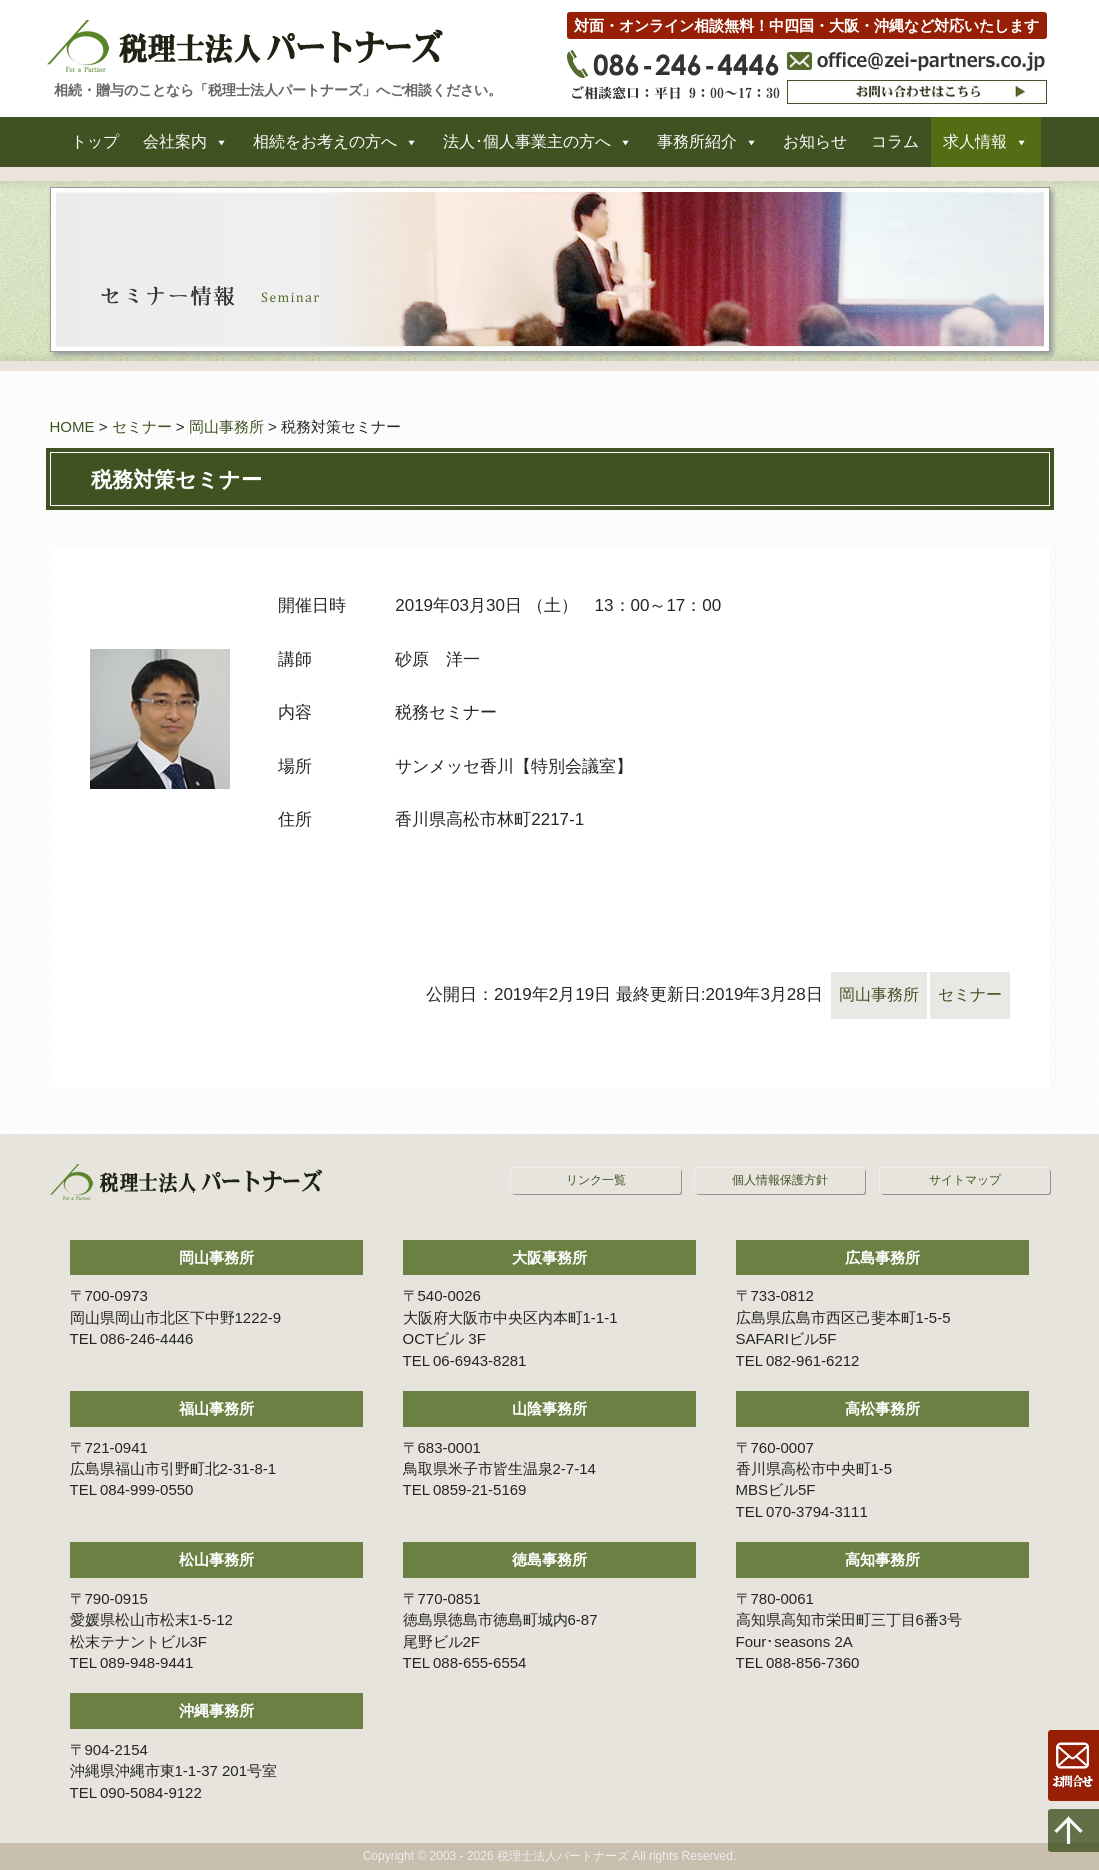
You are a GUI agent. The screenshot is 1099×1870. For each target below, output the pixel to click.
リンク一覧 (596, 1180)
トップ (95, 148)
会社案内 (175, 148)
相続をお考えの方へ (325, 148)
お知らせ (815, 148)
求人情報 (975, 148)
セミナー (142, 426)
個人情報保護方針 (780, 1180)
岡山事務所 (226, 426)
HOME (72, 426)
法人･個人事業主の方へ (527, 148)
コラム (895, 148)
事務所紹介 (697, 148)
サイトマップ (965, 1180)
